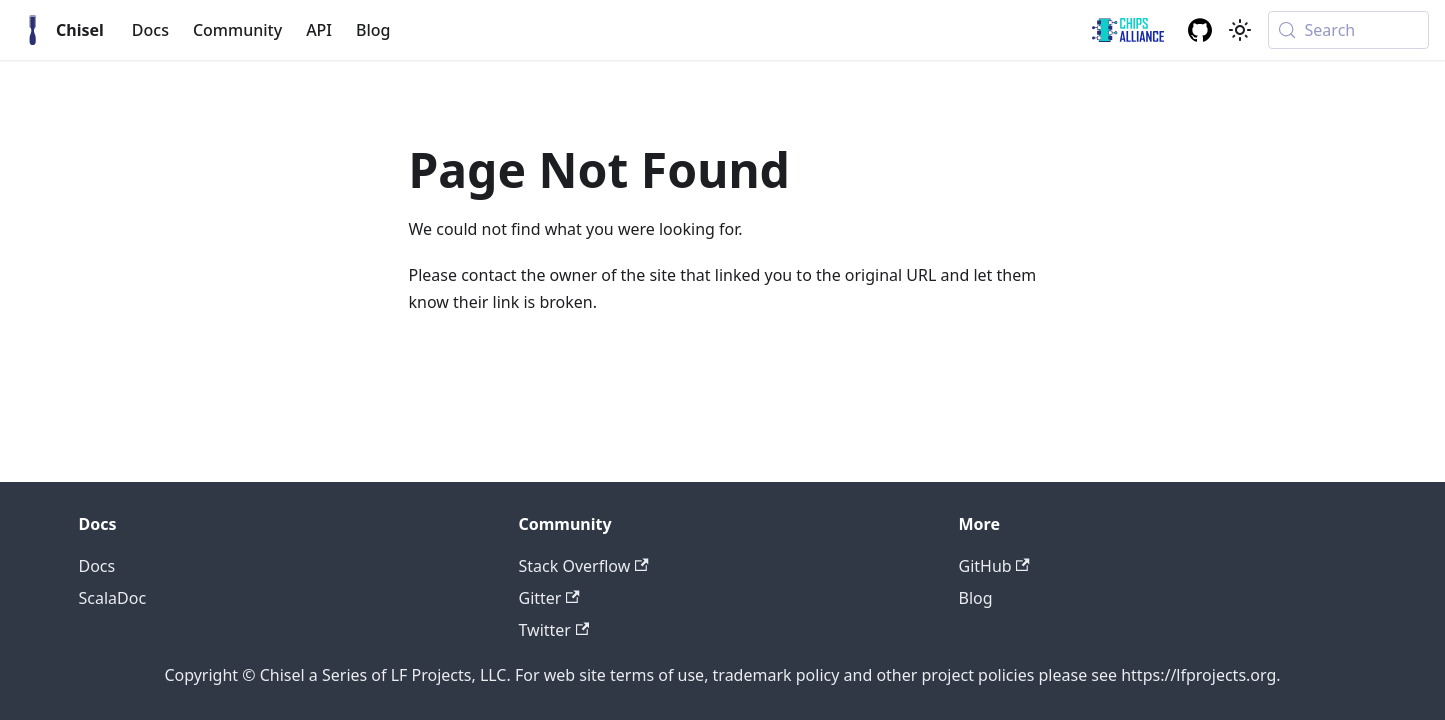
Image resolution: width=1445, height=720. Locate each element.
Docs (150, 30)
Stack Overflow (584, 566)
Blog (373, 30)
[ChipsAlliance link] (1128, 30)
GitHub (994, 566)
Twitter (554, 630)
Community (237, 30)
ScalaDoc (113, 598)
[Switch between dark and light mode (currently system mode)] (1240, 30)
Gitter (549, 598)
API (319, 30)
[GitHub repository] (1200, 30)
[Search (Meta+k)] (1348, 30)
